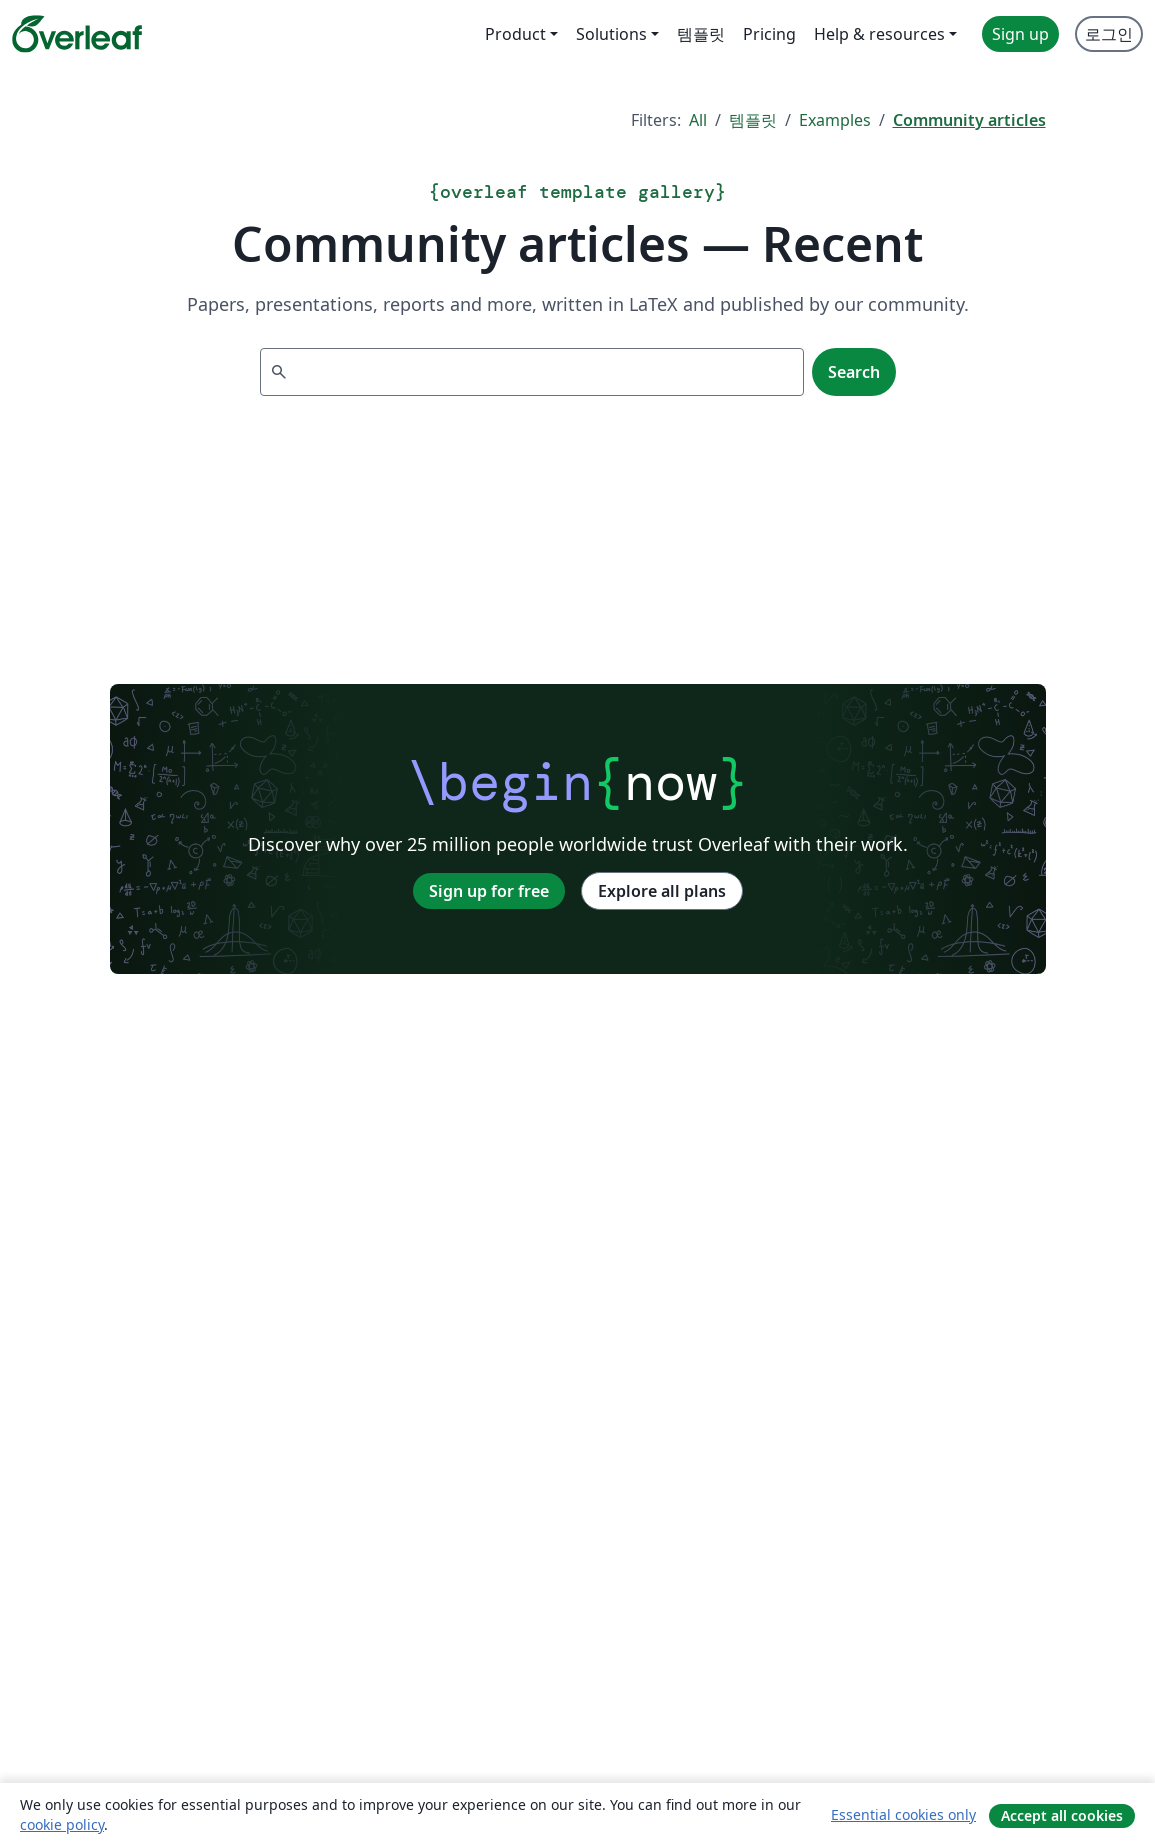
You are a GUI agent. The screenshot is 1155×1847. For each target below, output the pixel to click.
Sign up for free (489, 891)
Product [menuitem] (515, 34)
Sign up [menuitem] (1020, 34)
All (698, 120)
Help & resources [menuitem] (879, 34)
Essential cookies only (903, 1814)
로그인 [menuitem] (1109, 34)
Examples (835, 120)
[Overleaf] (77, 34)
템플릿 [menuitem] (701, 34)
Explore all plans (662, 891)
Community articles (969, 120)
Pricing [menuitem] (769, 34)
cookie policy (62, 1824)
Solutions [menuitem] (611, 34)
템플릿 (753, 120)
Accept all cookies (1062, 1815)
